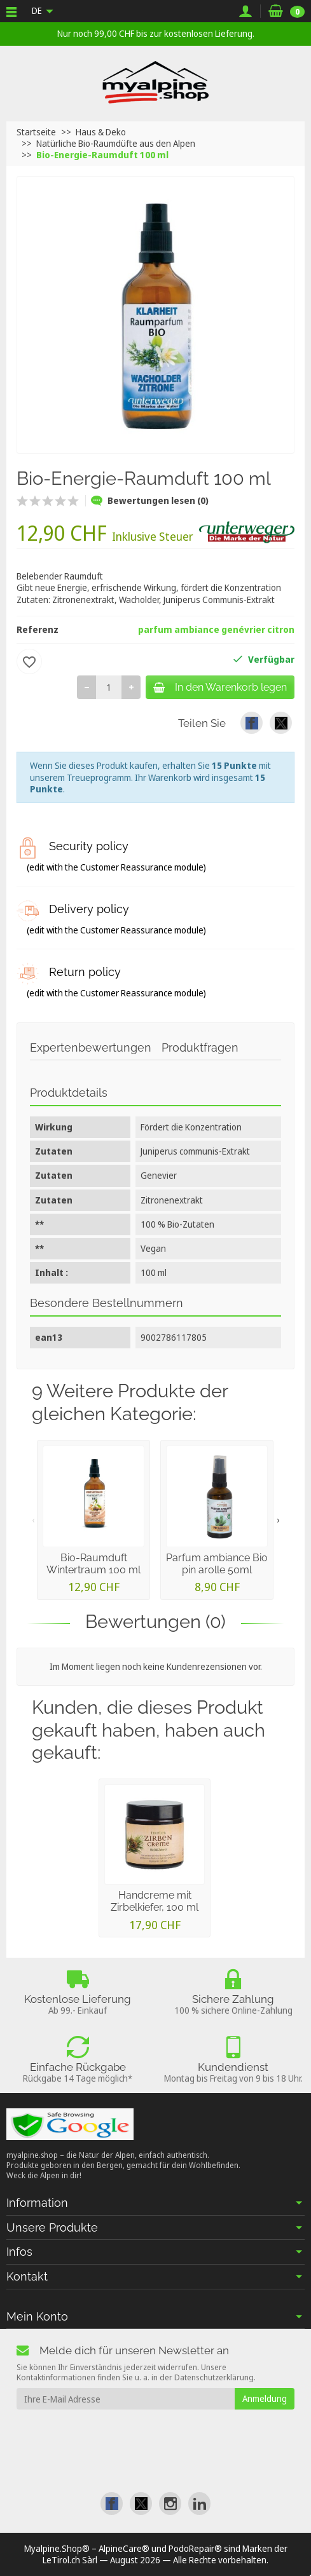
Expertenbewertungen (90, 1047)
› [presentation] (278, 1520)
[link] (251, 723)
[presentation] (119, 2434)
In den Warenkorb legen (220, 687)
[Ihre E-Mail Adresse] (126, 2399)
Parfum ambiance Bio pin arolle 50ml (217, 1564)
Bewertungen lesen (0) (150, 500)
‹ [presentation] (33, 1520)
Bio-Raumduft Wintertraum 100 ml (93, 1564)
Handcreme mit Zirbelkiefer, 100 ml (154, 1901)
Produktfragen (200, 1047)
